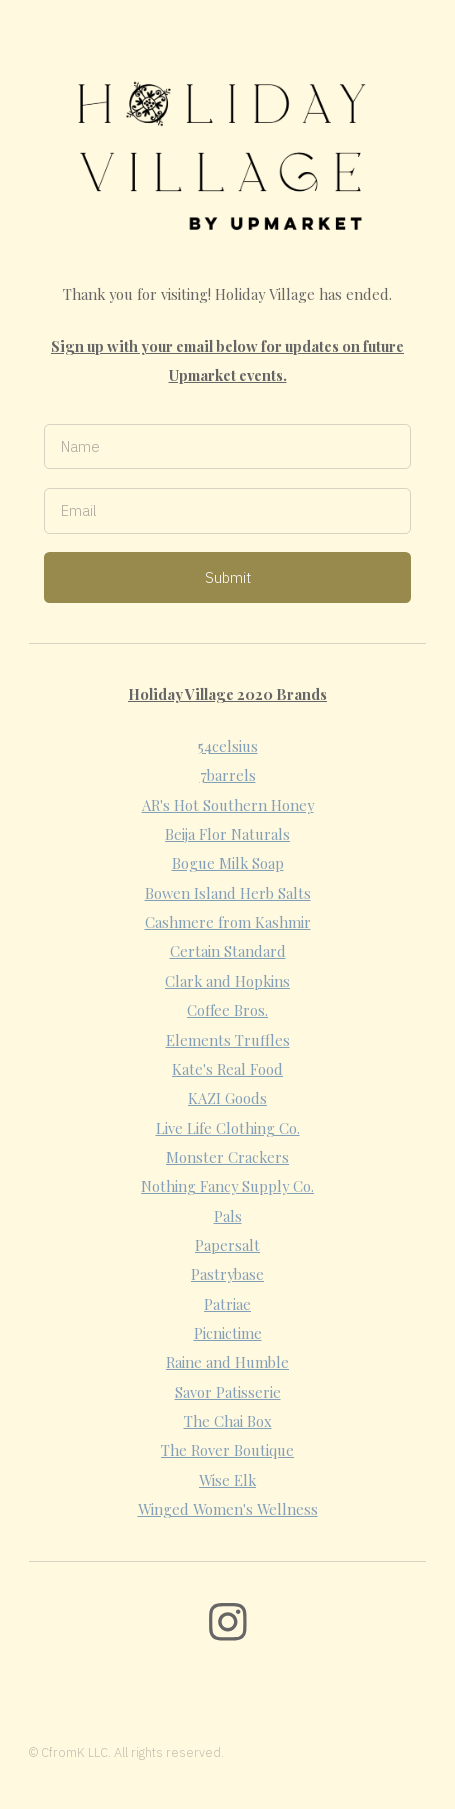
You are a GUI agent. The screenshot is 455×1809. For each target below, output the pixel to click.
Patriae (227, 1304)
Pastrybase (227, 1274)
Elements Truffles (228, 1040)
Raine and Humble (227, 1362)
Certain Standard (228, 951)
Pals (228, 1216)
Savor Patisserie (228, 1392)
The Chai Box (228, 1421)
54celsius (228, 746)
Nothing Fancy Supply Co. (227, 1186)
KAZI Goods (227, 1098)
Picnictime (228, 1333)
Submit (228, 577)
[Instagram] (228, 1622)
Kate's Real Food (227, 1069)
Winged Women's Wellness (228, 1509)
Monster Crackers (227, 1157)
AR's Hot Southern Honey (228, 805)
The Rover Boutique (227, 1450)
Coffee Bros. (227, 1010)
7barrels (228, 775)
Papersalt (227, 1245)
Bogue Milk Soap (228, 863)
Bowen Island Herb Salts (228, 893)
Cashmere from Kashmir (228, 922)
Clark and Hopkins (227, 981)
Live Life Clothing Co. (228, 1128)
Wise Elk (227, 1480)
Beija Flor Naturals (227, 834)
